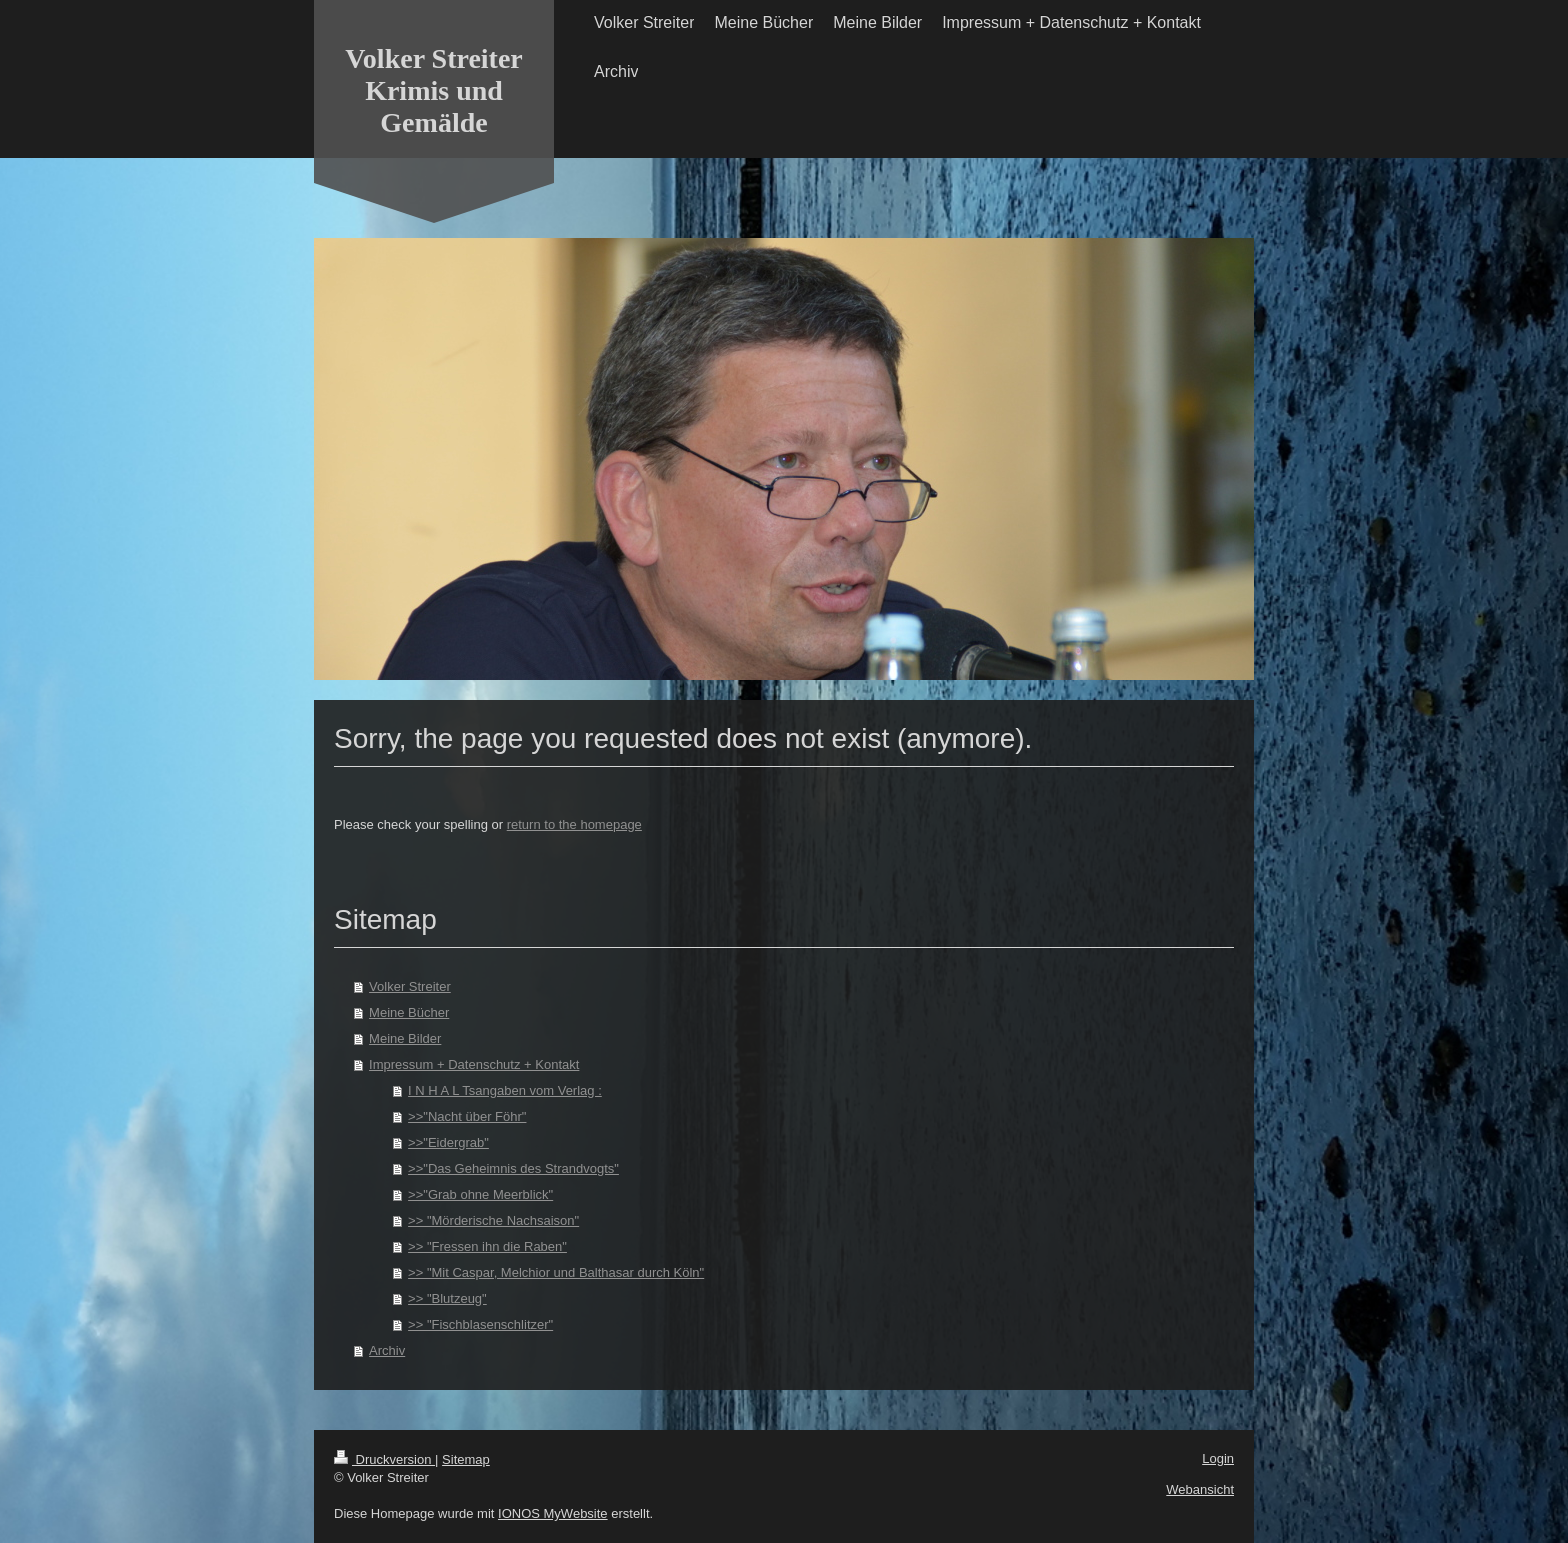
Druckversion (384, 1459)
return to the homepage (574, 824)
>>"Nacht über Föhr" (467, 1116)
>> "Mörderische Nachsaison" (493, 1220)
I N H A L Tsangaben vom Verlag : (505, 1090)
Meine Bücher (409, 1012)
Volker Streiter (410, 986)
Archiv (387, 1350)
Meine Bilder (405, 1038)
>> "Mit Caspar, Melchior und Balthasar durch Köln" (556, 1272)
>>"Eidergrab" (448, 1142)
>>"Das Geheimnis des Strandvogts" (513, 1168)
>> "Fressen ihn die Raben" (487, 1246)
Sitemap (466, 1459)
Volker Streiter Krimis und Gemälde (434, 90)
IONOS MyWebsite (553, 1513)
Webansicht (1200, 1489)
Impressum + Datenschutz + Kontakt (474, 1064)
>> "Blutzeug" (447, 1298)
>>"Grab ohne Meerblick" (480, 1194)
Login (1218, 1458)
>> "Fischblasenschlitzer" (480, 1324)
